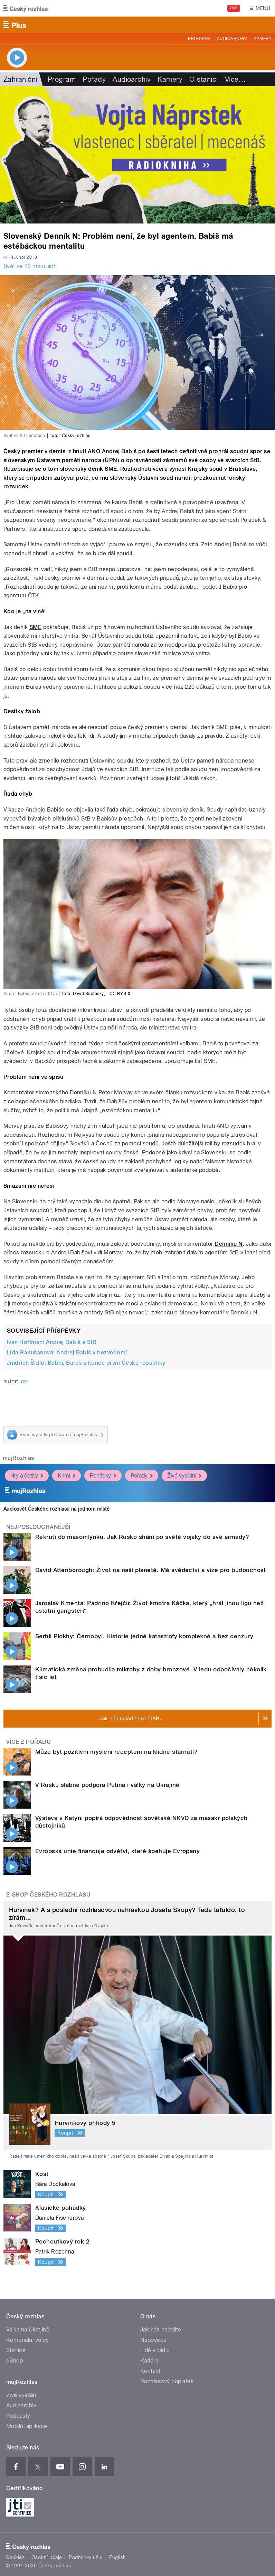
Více (235, 79)
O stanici (203, 79)
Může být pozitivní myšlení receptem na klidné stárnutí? (116, 1751)
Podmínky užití (86, 2557)
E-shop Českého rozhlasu (48, 1894)
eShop (14, 2360)
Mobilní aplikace (26, 2426)
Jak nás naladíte (160, 2329)
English (117, 2557)
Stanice (16, 2350)
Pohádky (103, 1475)
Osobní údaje (46, 2557)
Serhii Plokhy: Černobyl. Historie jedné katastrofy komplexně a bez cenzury (144, 1636)
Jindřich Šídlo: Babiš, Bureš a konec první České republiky (86, 1363)
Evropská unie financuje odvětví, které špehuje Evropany (117, 1851)
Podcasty (18, 2416)
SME (35, 627)
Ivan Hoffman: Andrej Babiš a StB (51, 1342)
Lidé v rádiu (155, 2350)
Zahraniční (20, 79)
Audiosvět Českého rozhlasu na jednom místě (56, 1509)
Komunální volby (27, 2340)
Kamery (263, 38)
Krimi (66, 1475)
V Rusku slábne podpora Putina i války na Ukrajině (107, 1784)
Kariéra (149, 2360)
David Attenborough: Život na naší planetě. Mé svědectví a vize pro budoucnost (150, 1570)
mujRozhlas (18, 1458)
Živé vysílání (184, 1475)
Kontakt (150, 2371)
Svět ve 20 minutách (30, 266)
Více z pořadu (28, 1742)
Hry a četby (26, 1475)
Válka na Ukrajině (27, 2329)
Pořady (94, 79)
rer (24, 1381)
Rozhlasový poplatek (166, 2381)
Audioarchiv (232, 38)
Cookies (15, 2557)
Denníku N (229, 1244)
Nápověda (153, 2340)
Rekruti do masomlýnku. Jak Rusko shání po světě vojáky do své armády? (142, 1536)
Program (199, 38)
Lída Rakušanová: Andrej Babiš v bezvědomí (67, 1352)
